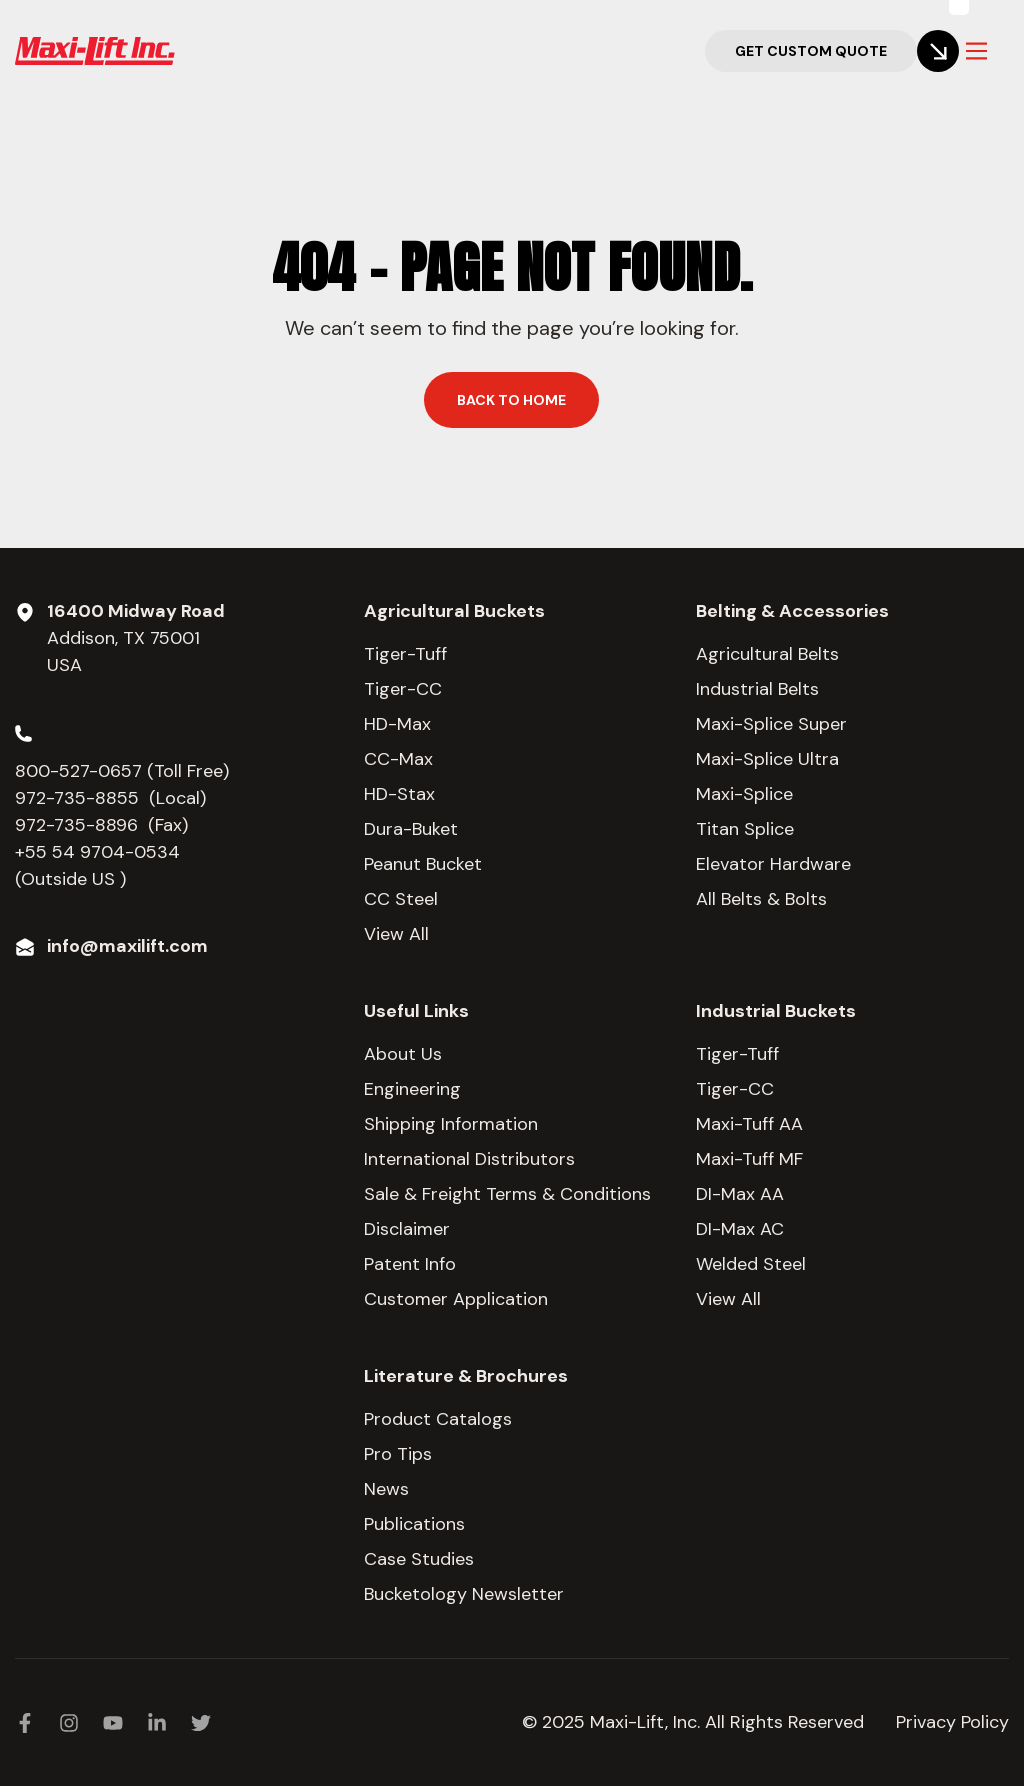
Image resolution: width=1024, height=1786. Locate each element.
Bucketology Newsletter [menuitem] (464, 1594)
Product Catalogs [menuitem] (438, 1419)
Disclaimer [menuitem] (407, 1229)
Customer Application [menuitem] (456, 1299)
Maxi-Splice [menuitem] (744, 794)
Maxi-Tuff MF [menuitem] (749, 1159)
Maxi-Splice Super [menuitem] (771, 724)
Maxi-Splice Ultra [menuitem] (767, 759)
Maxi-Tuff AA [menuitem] (749, 1124)
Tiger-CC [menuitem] (403, 689)
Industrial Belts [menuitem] (757, 689)
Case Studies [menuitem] (419, 1559)
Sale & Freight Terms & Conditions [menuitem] (507, 1194)
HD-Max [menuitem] (397, 724)
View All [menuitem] (396, 934)
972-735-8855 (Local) (110, 798)
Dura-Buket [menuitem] (411, 829)
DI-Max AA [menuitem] (740, 1194)
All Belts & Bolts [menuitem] (761, 899)
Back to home (511, 400)
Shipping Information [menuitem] (451, 1124)
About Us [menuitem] (403, 1054)
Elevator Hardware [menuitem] (773, 864)
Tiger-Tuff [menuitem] (405, 654)
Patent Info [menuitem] (410, 1264)
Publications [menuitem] (414, 1524)
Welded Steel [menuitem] (751, 1264)
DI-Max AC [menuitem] (740, 1229)
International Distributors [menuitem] (469, 1159)
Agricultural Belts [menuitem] (767, 654)
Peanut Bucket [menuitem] (423, 864)
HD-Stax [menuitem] (399, 794)
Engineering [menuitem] (412, 1089)
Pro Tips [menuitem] (398, 1454)
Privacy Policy (952, 1722)
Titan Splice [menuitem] (745, 829)
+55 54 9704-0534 (97, 852)
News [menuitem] (386, 1489)
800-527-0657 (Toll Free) (124, 771)
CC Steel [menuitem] (401, 899)
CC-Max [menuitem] (398, 759)
